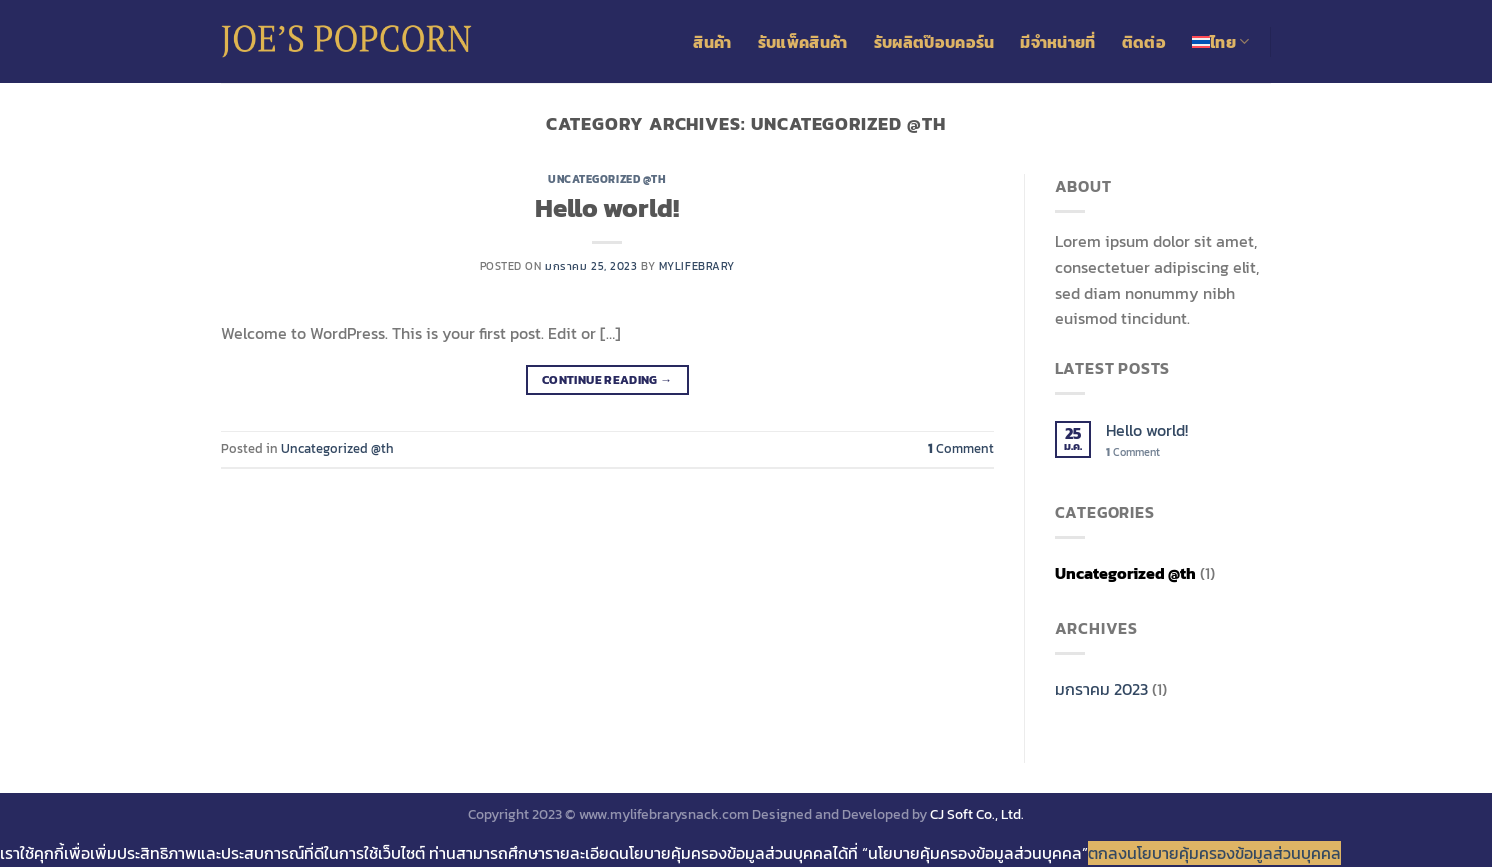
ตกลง (1107, 853)
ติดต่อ (1144, 42)
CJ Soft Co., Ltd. (977, 814)
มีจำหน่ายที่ (1057, 42)
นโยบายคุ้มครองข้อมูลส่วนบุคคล (1234, 853)
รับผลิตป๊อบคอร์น (934, 42)
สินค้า (712, 42)
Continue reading (607, 380)
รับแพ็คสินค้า (803, 42)
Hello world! (607, 208)
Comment (961, 448)
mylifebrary (697, 266)
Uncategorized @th (607, 179)
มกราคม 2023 (1101, 689)
